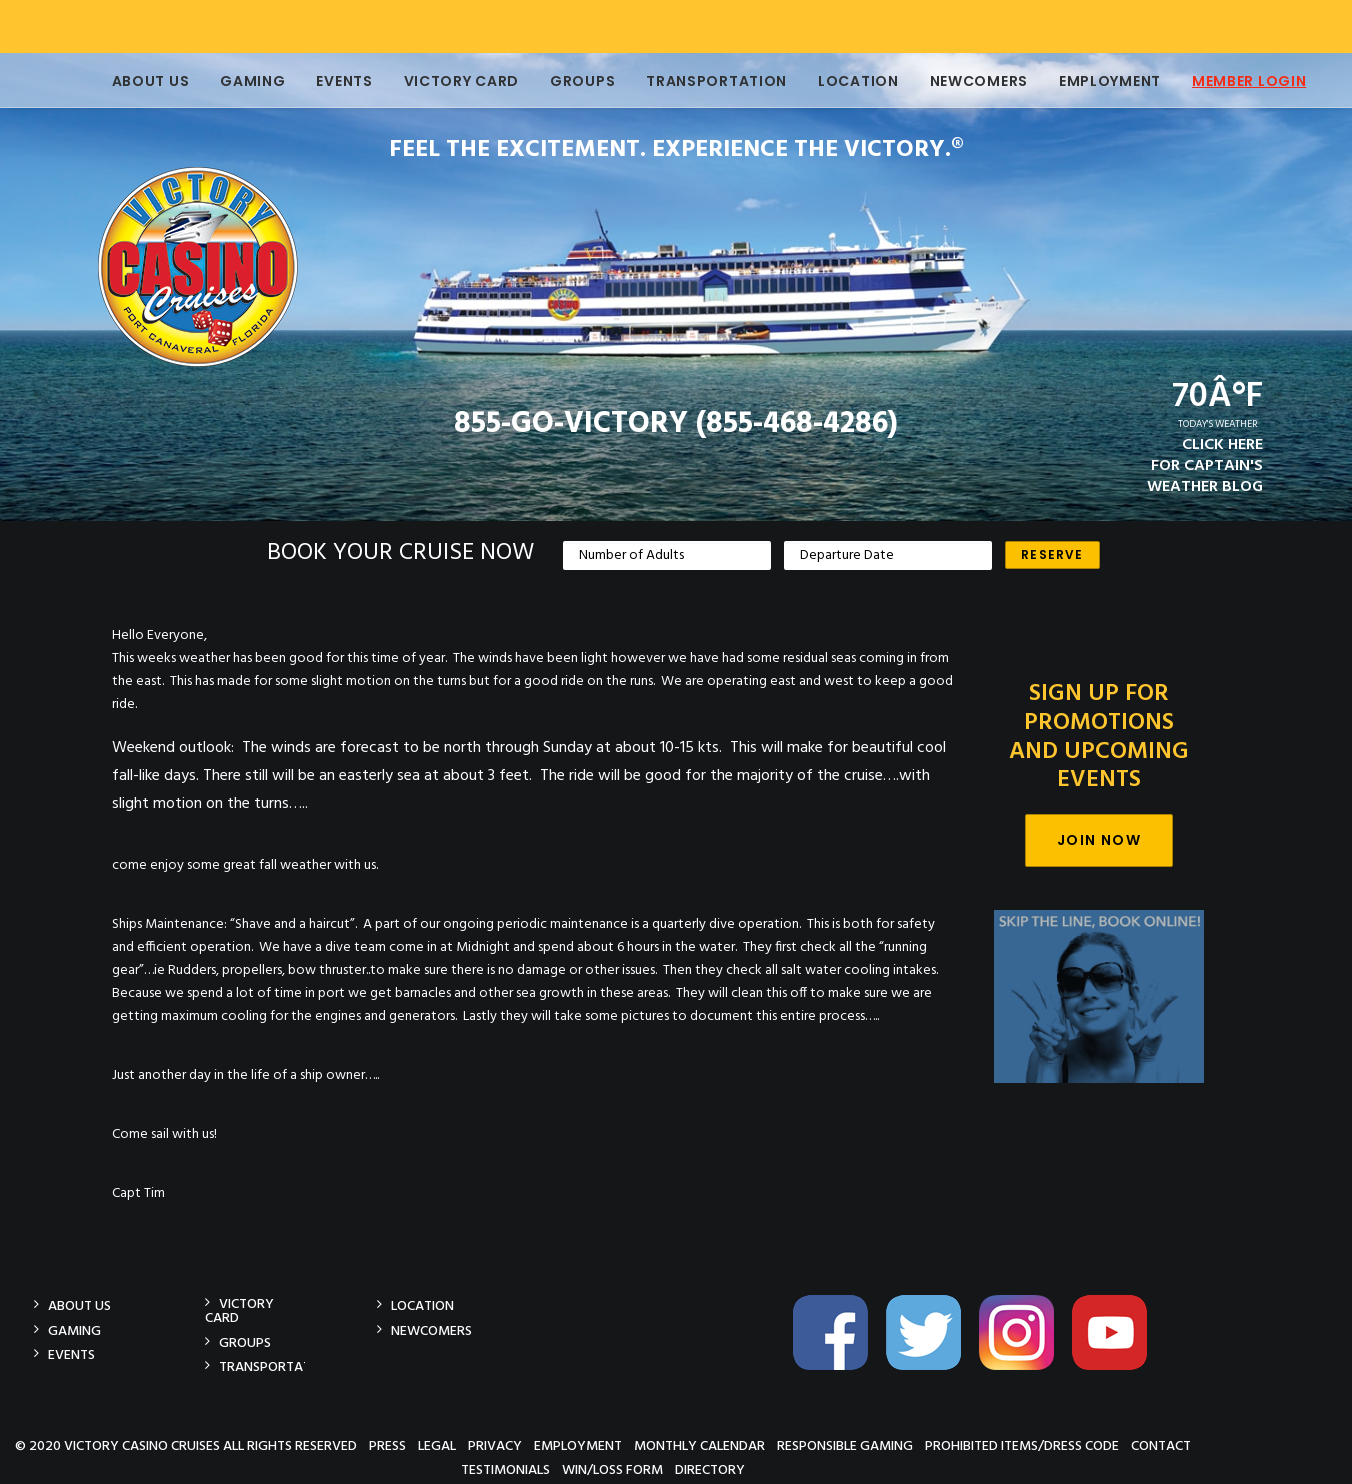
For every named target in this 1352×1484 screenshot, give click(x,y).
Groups (567, 81)
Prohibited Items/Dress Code (1022, 1445)
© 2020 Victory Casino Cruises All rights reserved (186, 1445)
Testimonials (505, 1469)
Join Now (1099, 840)
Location (843, 81)
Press (387, 1445)
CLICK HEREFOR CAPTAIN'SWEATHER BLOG (1205, 466)
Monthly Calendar (699, 1445)
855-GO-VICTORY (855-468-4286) (676, 424)
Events (329, 81)
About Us (136, 81)
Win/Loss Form (612, 1469)
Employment (1095, 81)
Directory (710, 1469)
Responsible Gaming (845, 1445)
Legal (437, 1445)
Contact (1161, 1445)
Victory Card (446, 81)
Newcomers (964, 81)
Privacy (495, 1445)
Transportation (701, 81)
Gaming (237, 81)
